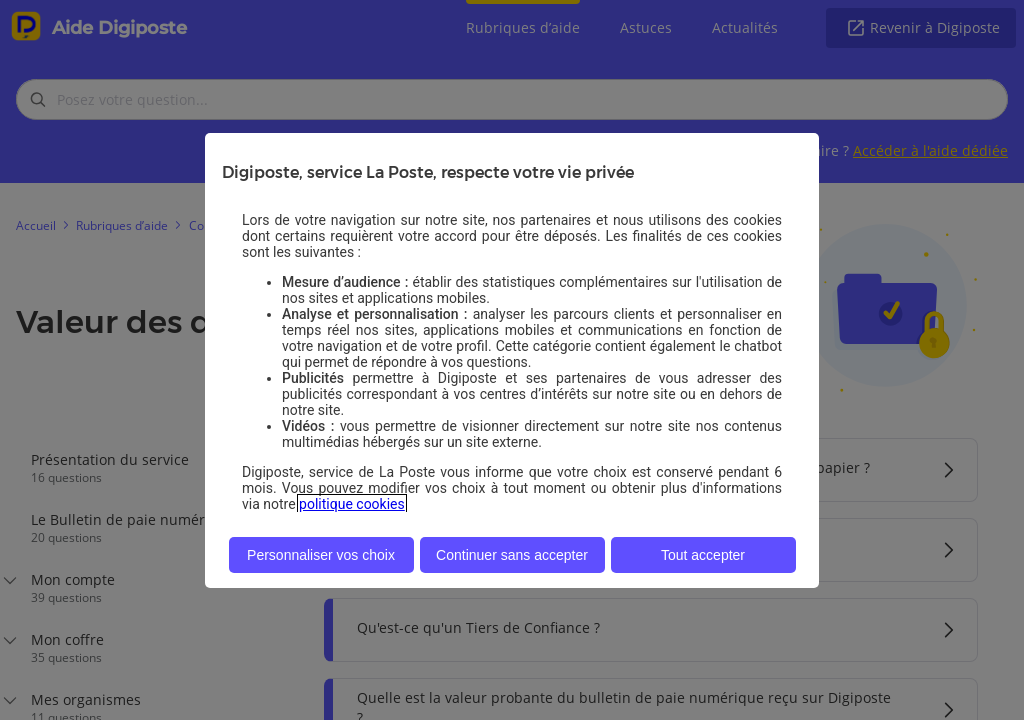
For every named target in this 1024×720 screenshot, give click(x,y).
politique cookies (352, 504)
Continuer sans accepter (512, 555)
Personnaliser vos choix (321, 555)
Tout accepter (703, 555)
